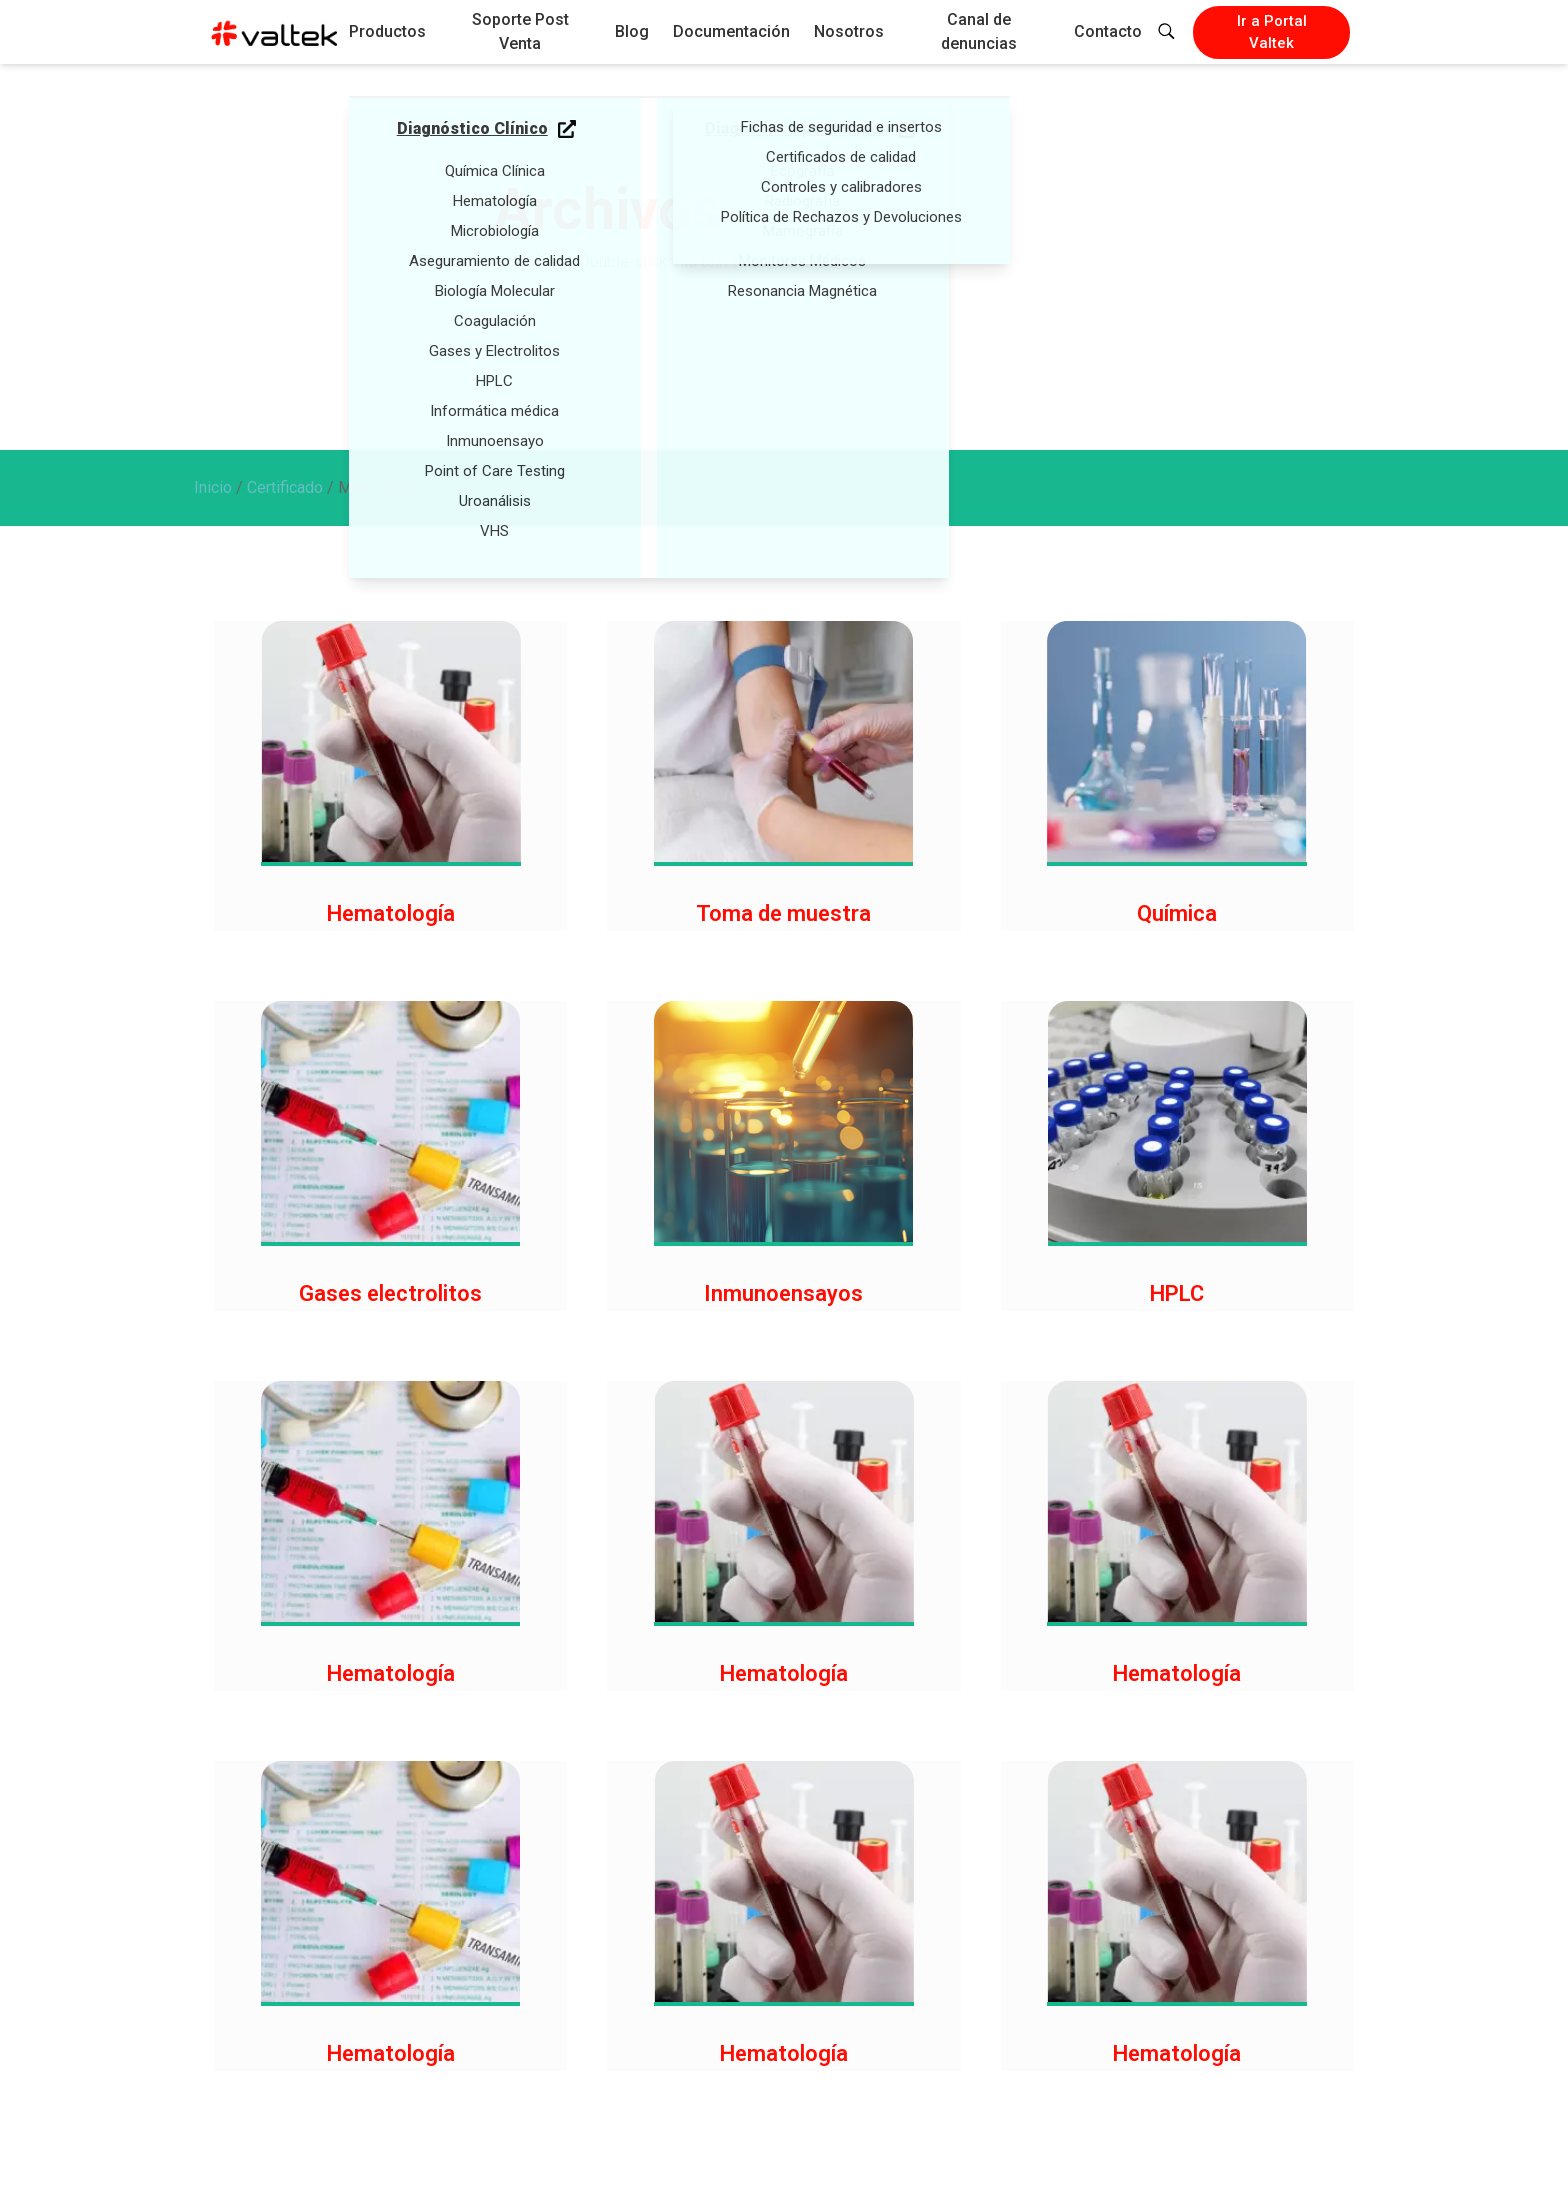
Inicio (213, 487)
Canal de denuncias (979, 31)
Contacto (1108, 31)
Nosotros (849, 31)
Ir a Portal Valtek (1272, 32)
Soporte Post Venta (520, 31)
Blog (632, 31)
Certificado (285, 487)
